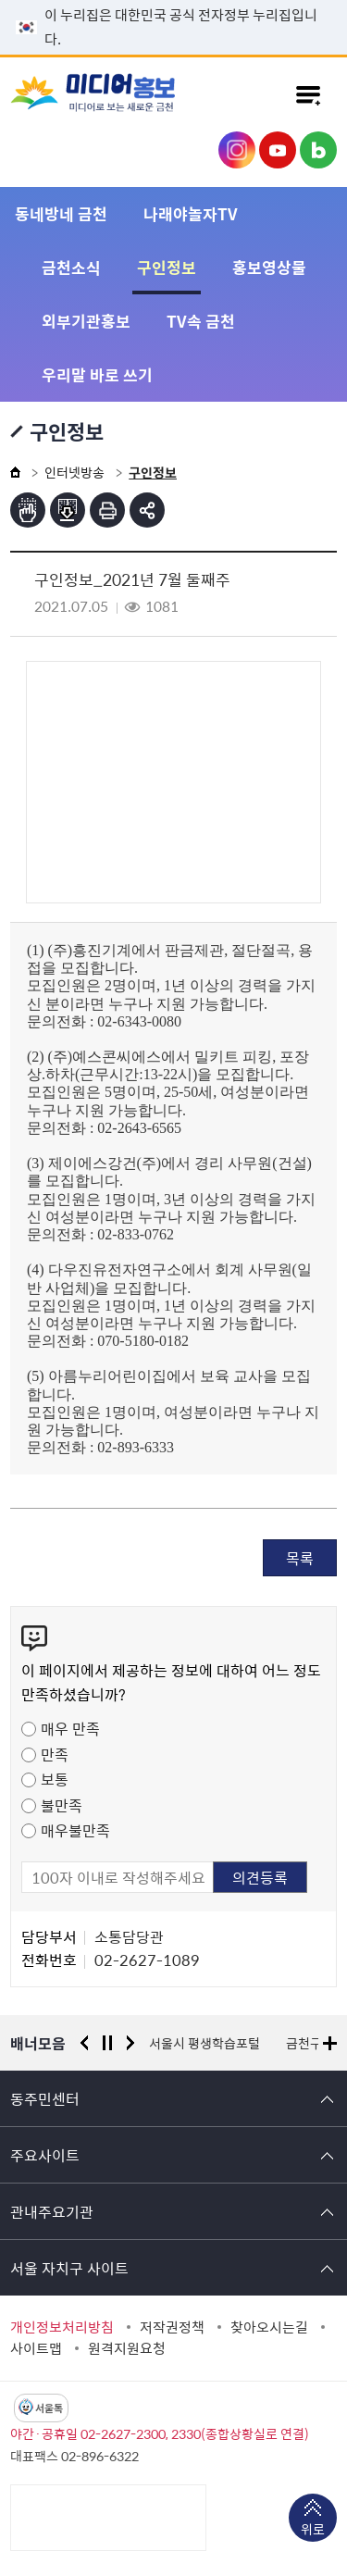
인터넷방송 (74, 472)
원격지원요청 (127, 2348)
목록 (300, 1558)
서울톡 (49, 2408)
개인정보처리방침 (62, 2327)
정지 (107, 2042)
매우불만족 (75, 1830)
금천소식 (71, 267)
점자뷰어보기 (27, 510)
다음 (130, 2042)
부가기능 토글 (147, 510)
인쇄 (107, 510)
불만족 (61, 1805)
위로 (313, 2531)
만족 (54, 1754)
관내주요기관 (51, 2211)
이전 (84, 2042)
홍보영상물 (269, 267)
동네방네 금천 (61, 213)
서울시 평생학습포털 (204, 2043)
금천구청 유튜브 (277, 149)
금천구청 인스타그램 (236, 149)
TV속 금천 (201, 320)
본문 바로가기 (173, 0)
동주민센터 (45, 2098)
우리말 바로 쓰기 (97, 374)
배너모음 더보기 (330, 2043)
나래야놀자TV (190, 213)
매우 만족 (70, 1728)
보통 (54, 1779)
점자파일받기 (67, 510)
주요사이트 (45, 2155)
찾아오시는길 (269, 2327)
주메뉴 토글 (308, 94)
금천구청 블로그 (318, 149)
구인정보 (166, 267)
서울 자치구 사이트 (69, 2268)
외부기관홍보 (86, 320)
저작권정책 (172, 2327)
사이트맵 (36, 2348)
